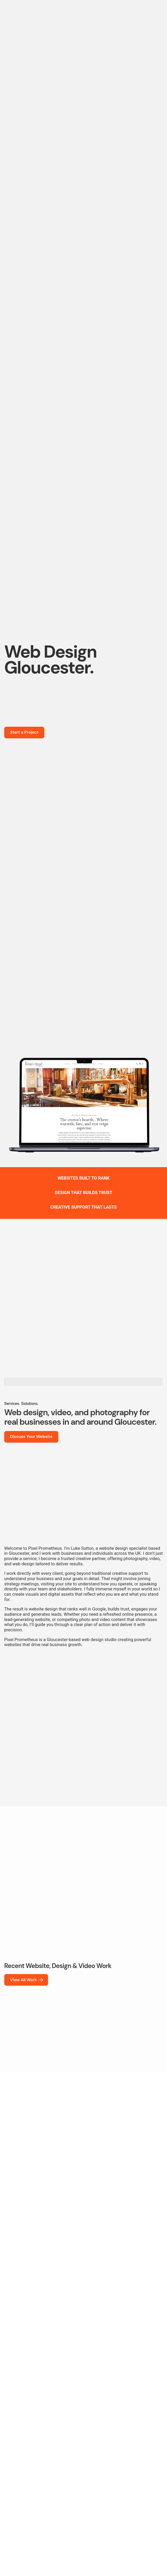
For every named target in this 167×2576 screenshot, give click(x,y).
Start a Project (24, 732)
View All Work (27, 1980)
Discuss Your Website (31, 1436)
